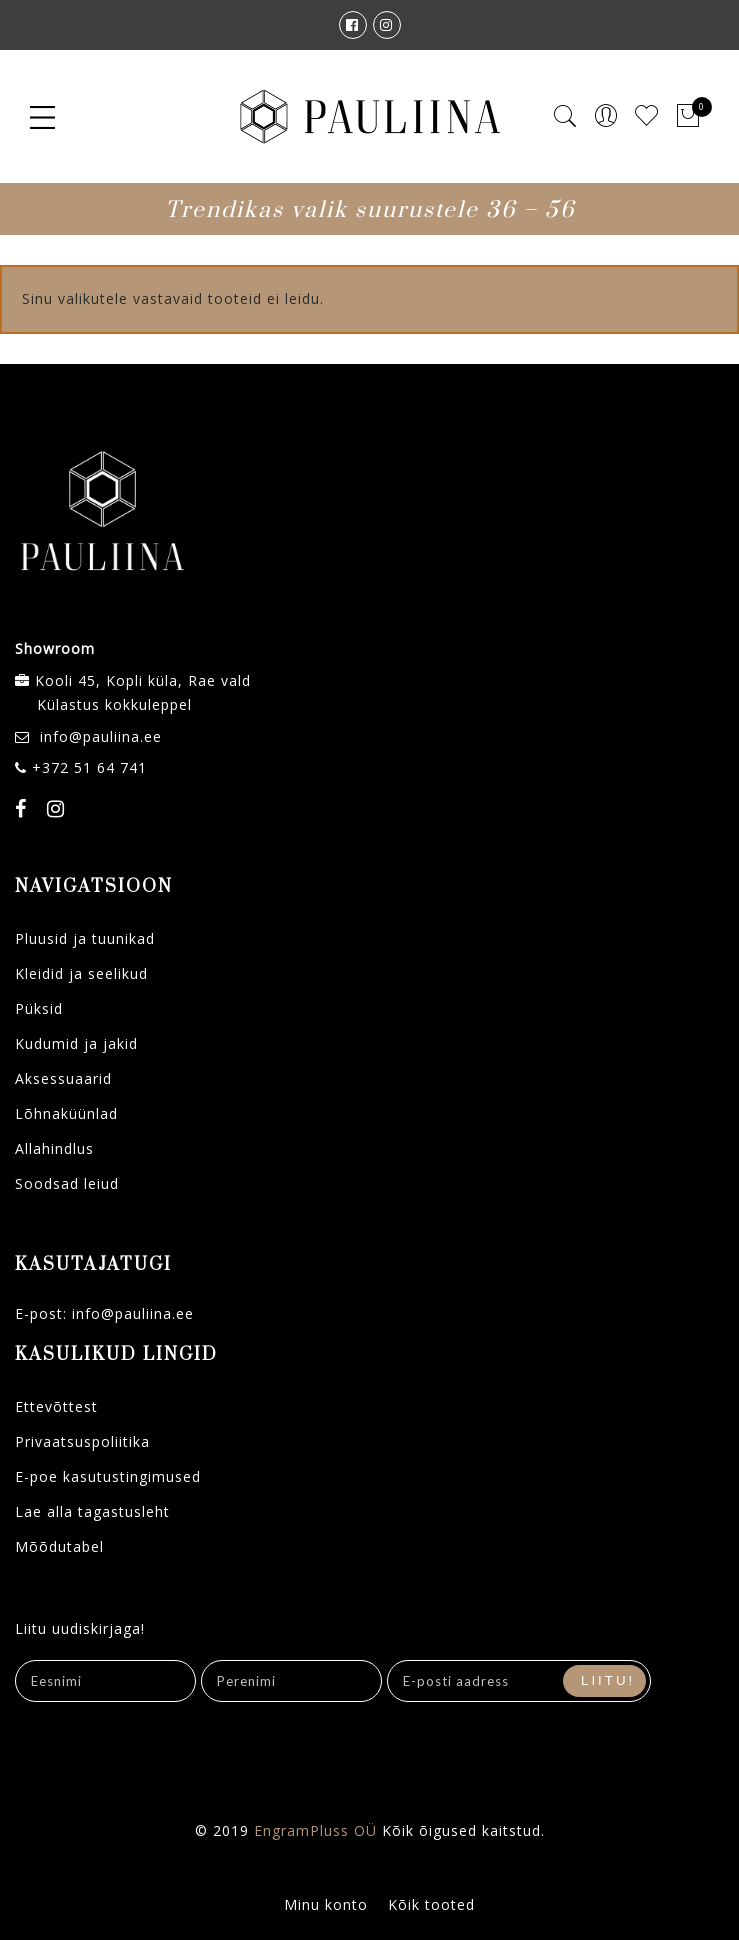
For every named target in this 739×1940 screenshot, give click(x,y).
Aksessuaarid (63, 1078)
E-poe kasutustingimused (108, 1476)
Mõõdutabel (59, 1546)
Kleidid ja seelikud (81, 973)
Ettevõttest (56, 1406)
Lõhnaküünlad (66, 1113)
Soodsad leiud (67, 1183)
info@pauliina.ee (101, 736)
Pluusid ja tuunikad (85, 938)
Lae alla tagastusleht (92, 1511)
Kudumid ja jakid (76, 1043)
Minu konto (326, 1904)
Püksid (39, 1008)
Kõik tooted (431, 1904)
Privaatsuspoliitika (82, 1441)
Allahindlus (54, 1148)
